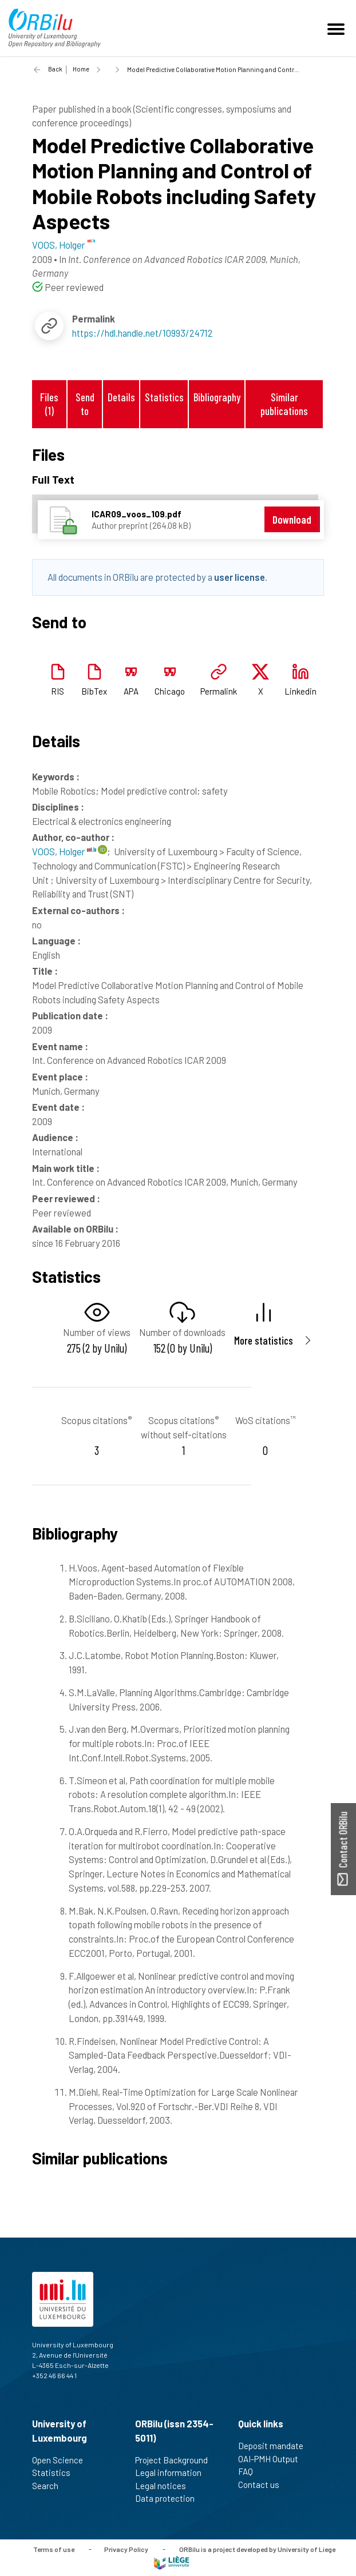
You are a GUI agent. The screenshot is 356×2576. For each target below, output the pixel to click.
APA (131, 691)
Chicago (170, 691)
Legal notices (165, 2486)
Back (55, 69)
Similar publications (284, 403)
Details (121, 397)
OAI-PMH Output (273, 2459)
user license (239, 577)
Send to (85, 403)
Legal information (173, 2472)
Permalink (218, 691)
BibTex (94, 691)
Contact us (263, 2484)
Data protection (169, 2498)
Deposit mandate (275, 2446)
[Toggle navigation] (337, 28)
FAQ (250, 2471)
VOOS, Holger (64, 851)
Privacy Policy (126, 2549)
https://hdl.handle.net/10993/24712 (142, 332)
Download (291, 519)
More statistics (263, 1340)
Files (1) (49, 403)
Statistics (164, 397)
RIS (57, 691)
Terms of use (53, 2549)
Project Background (176, 2460)
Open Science (62, 2460)
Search (50, 2486)
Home (81, 69)
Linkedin (300, 691)
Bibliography (216, 397)
